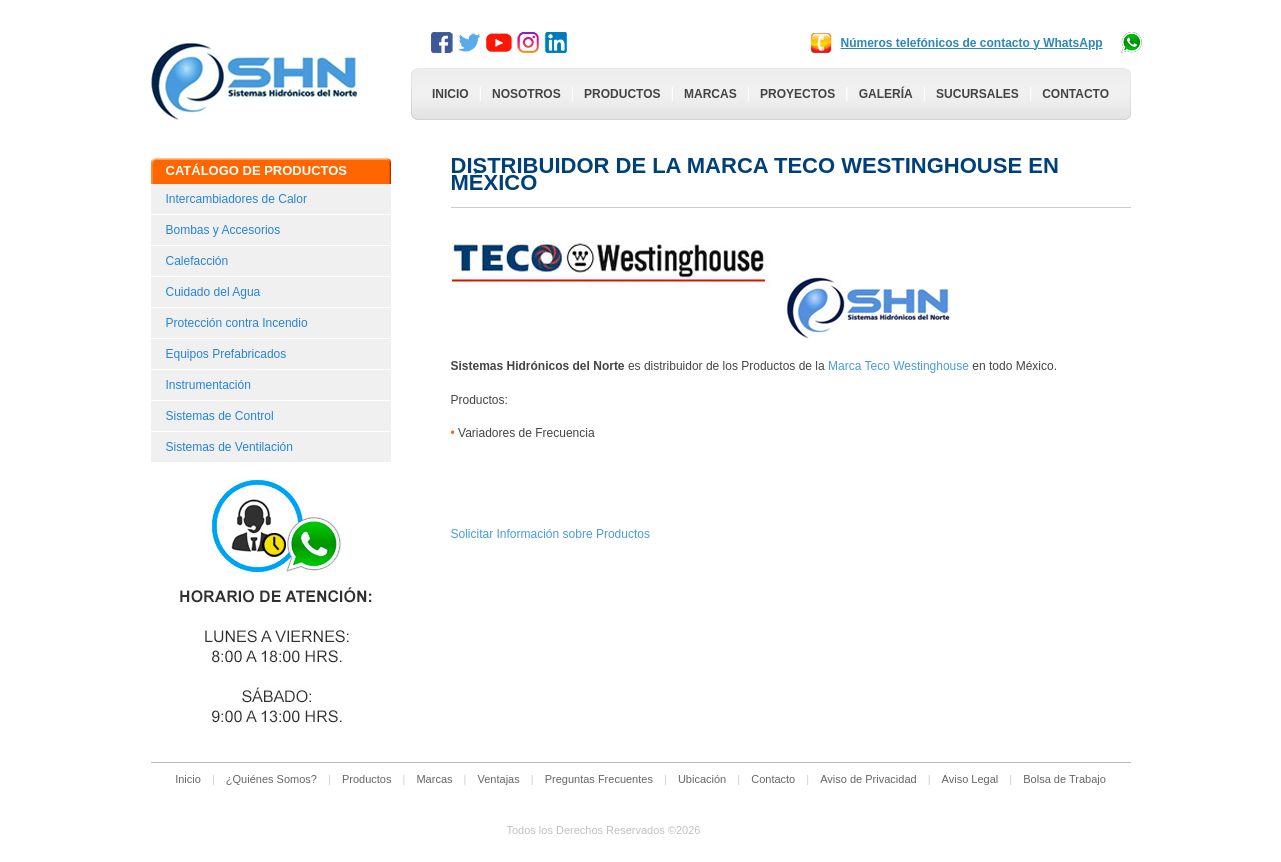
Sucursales (977, 94)
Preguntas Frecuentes (599, 779)
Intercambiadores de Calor (236, 199)
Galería (886, 94)
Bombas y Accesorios (223, 230)
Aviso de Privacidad (868, 779)
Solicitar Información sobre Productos (550, 534)
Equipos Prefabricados (226, 354)
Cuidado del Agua (213, 292)
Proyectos (797, 94)
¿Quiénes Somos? (271, 779)
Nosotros (526, 94)
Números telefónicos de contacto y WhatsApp (972, 43)
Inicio (450, 94)
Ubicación (702, 779)
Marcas (710, 94)
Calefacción (197, 261)
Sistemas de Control (220, 416)
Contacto (1075, 94)
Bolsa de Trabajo (1064, 779)
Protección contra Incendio (237, 323)
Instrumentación (208, 385)
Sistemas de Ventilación (229, 447)
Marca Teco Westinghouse (900, 366)
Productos (622, 94)
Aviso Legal (970, 779)
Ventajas (499, 779)
